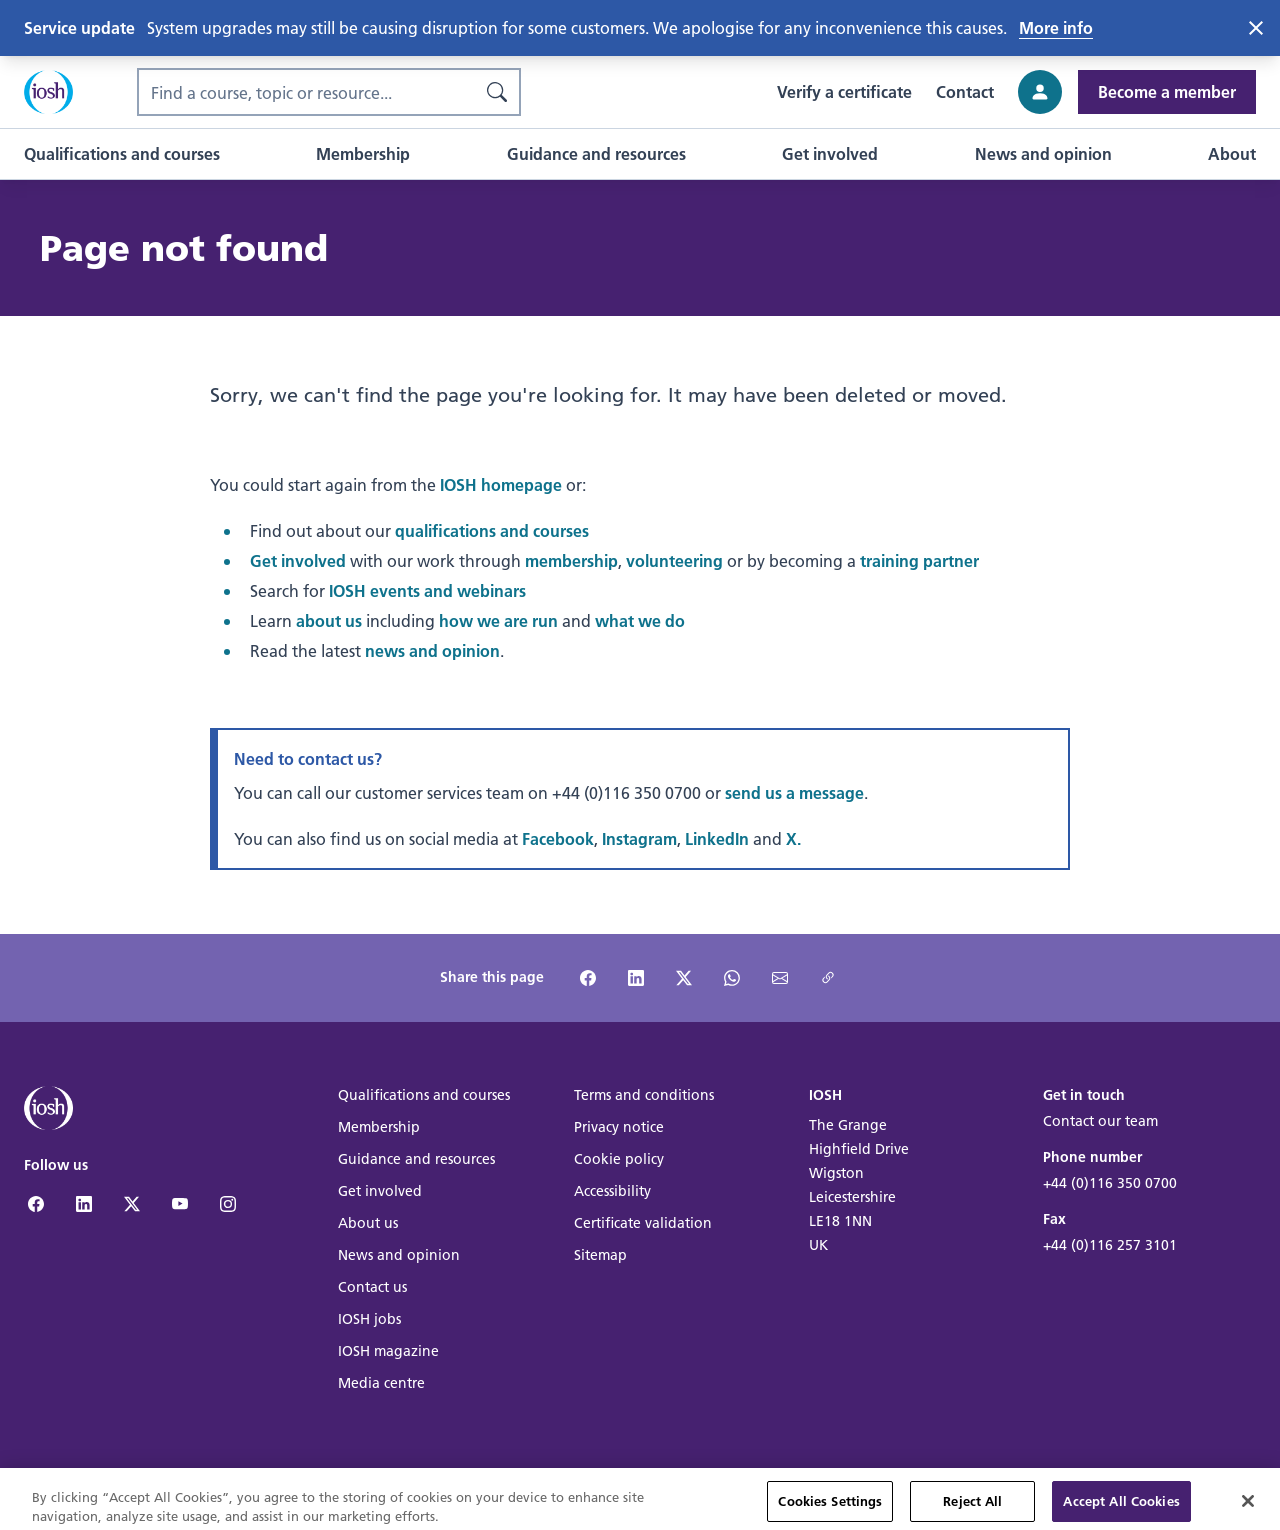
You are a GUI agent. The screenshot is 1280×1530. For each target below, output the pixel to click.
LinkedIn (717, 838)
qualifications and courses (492, 530)
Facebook (558, 838)
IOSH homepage (501, 484)
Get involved (298, 560)
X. (793, 838)
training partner (919, 560)
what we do (640, 620)
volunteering (674, 560)
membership (571, 560)
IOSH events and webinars (427, 590)
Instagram (639, 838)
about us (329, 620)
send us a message (794, 792)
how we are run (498, 620)
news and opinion (432, 650)
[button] (122, 154)
